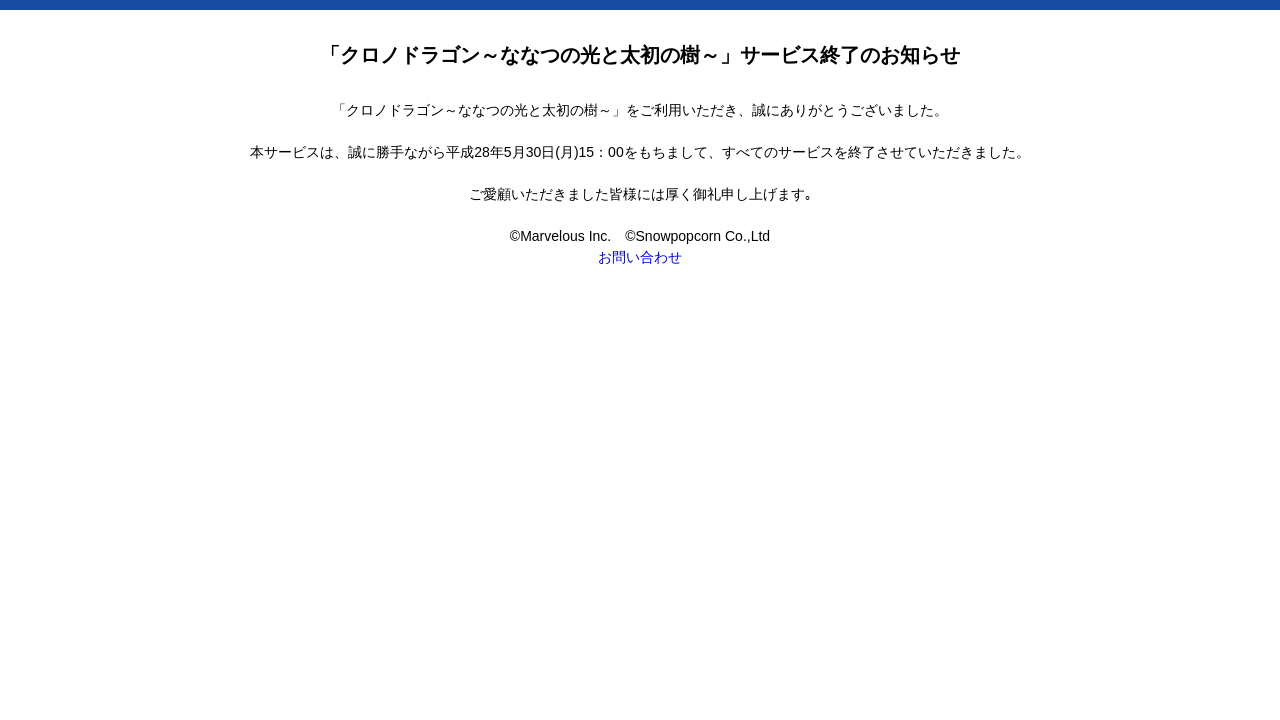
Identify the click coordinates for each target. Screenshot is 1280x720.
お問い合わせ (640, 257)
